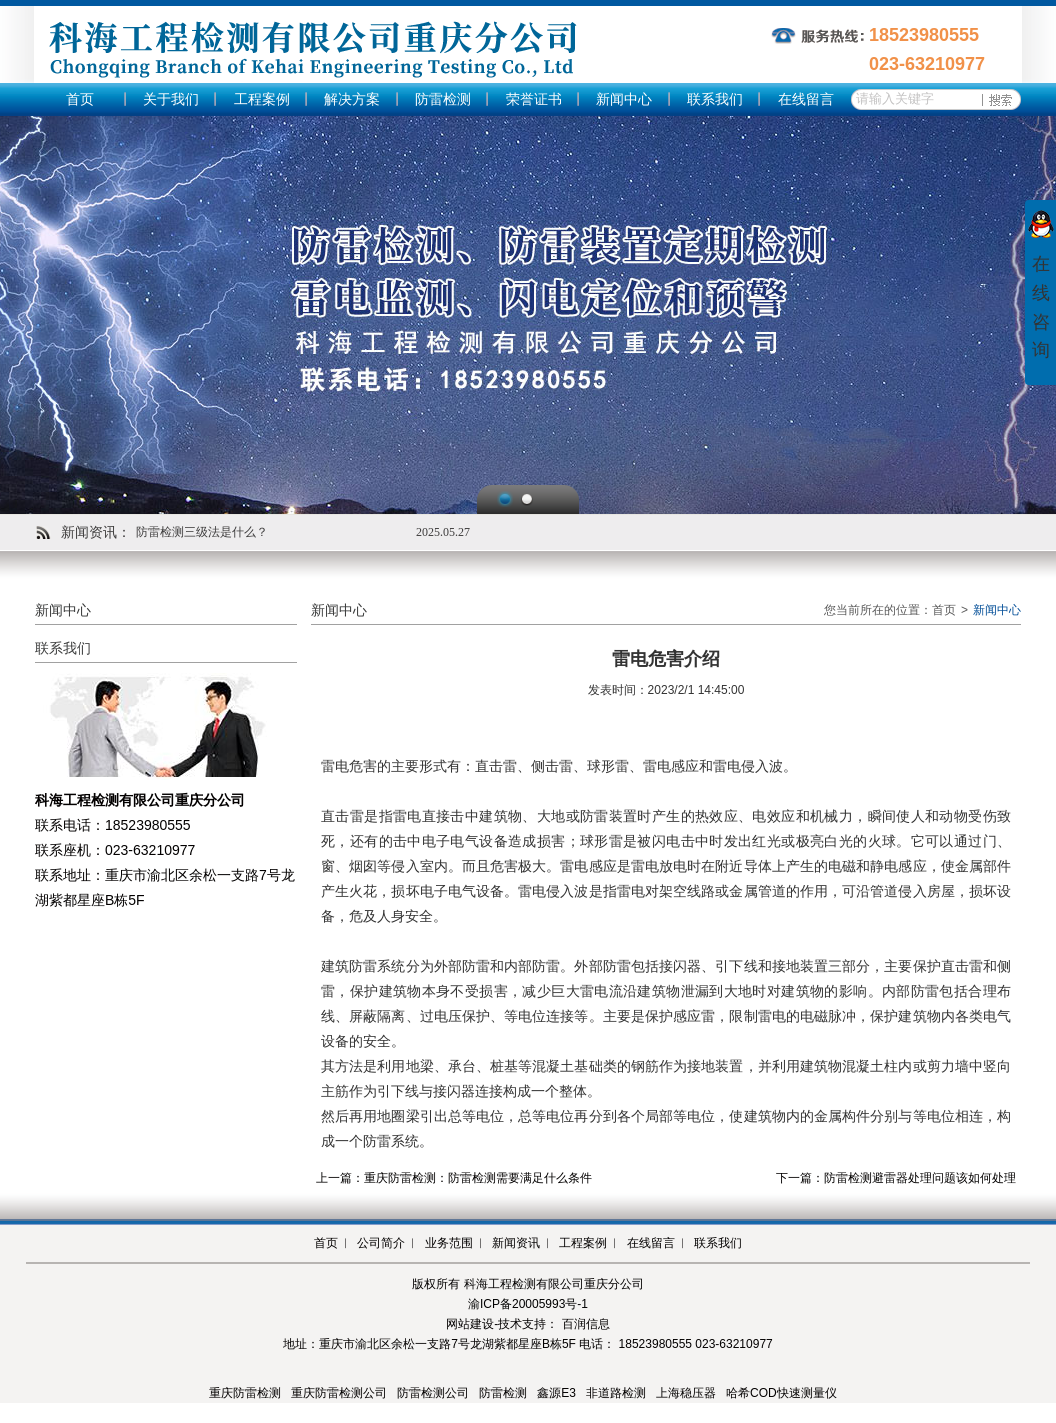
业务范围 (449, 1243)
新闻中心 (624, 99)
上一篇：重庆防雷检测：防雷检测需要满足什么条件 (454, 1178)
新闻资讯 (516, 1243)
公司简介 (381, 1243)
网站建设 (470, 1324)
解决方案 (352, 99)
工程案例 (262, 99)
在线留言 (806, 99)
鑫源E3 (556, 1393)
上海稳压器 (686, 1393)
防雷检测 (443, 99)
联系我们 (715, 99)
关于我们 (171, 99)
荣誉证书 (534, 99)
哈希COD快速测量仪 (781, 1393)
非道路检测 (616, 1393)
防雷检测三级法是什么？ (202, 532)
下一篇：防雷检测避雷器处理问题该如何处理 (896, 1178)
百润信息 (586, 1324)
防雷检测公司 (433, 1393)
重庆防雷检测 (245, 1393)
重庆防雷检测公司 (339, 1393)
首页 (80, 99)
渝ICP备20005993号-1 (528, 1304)
